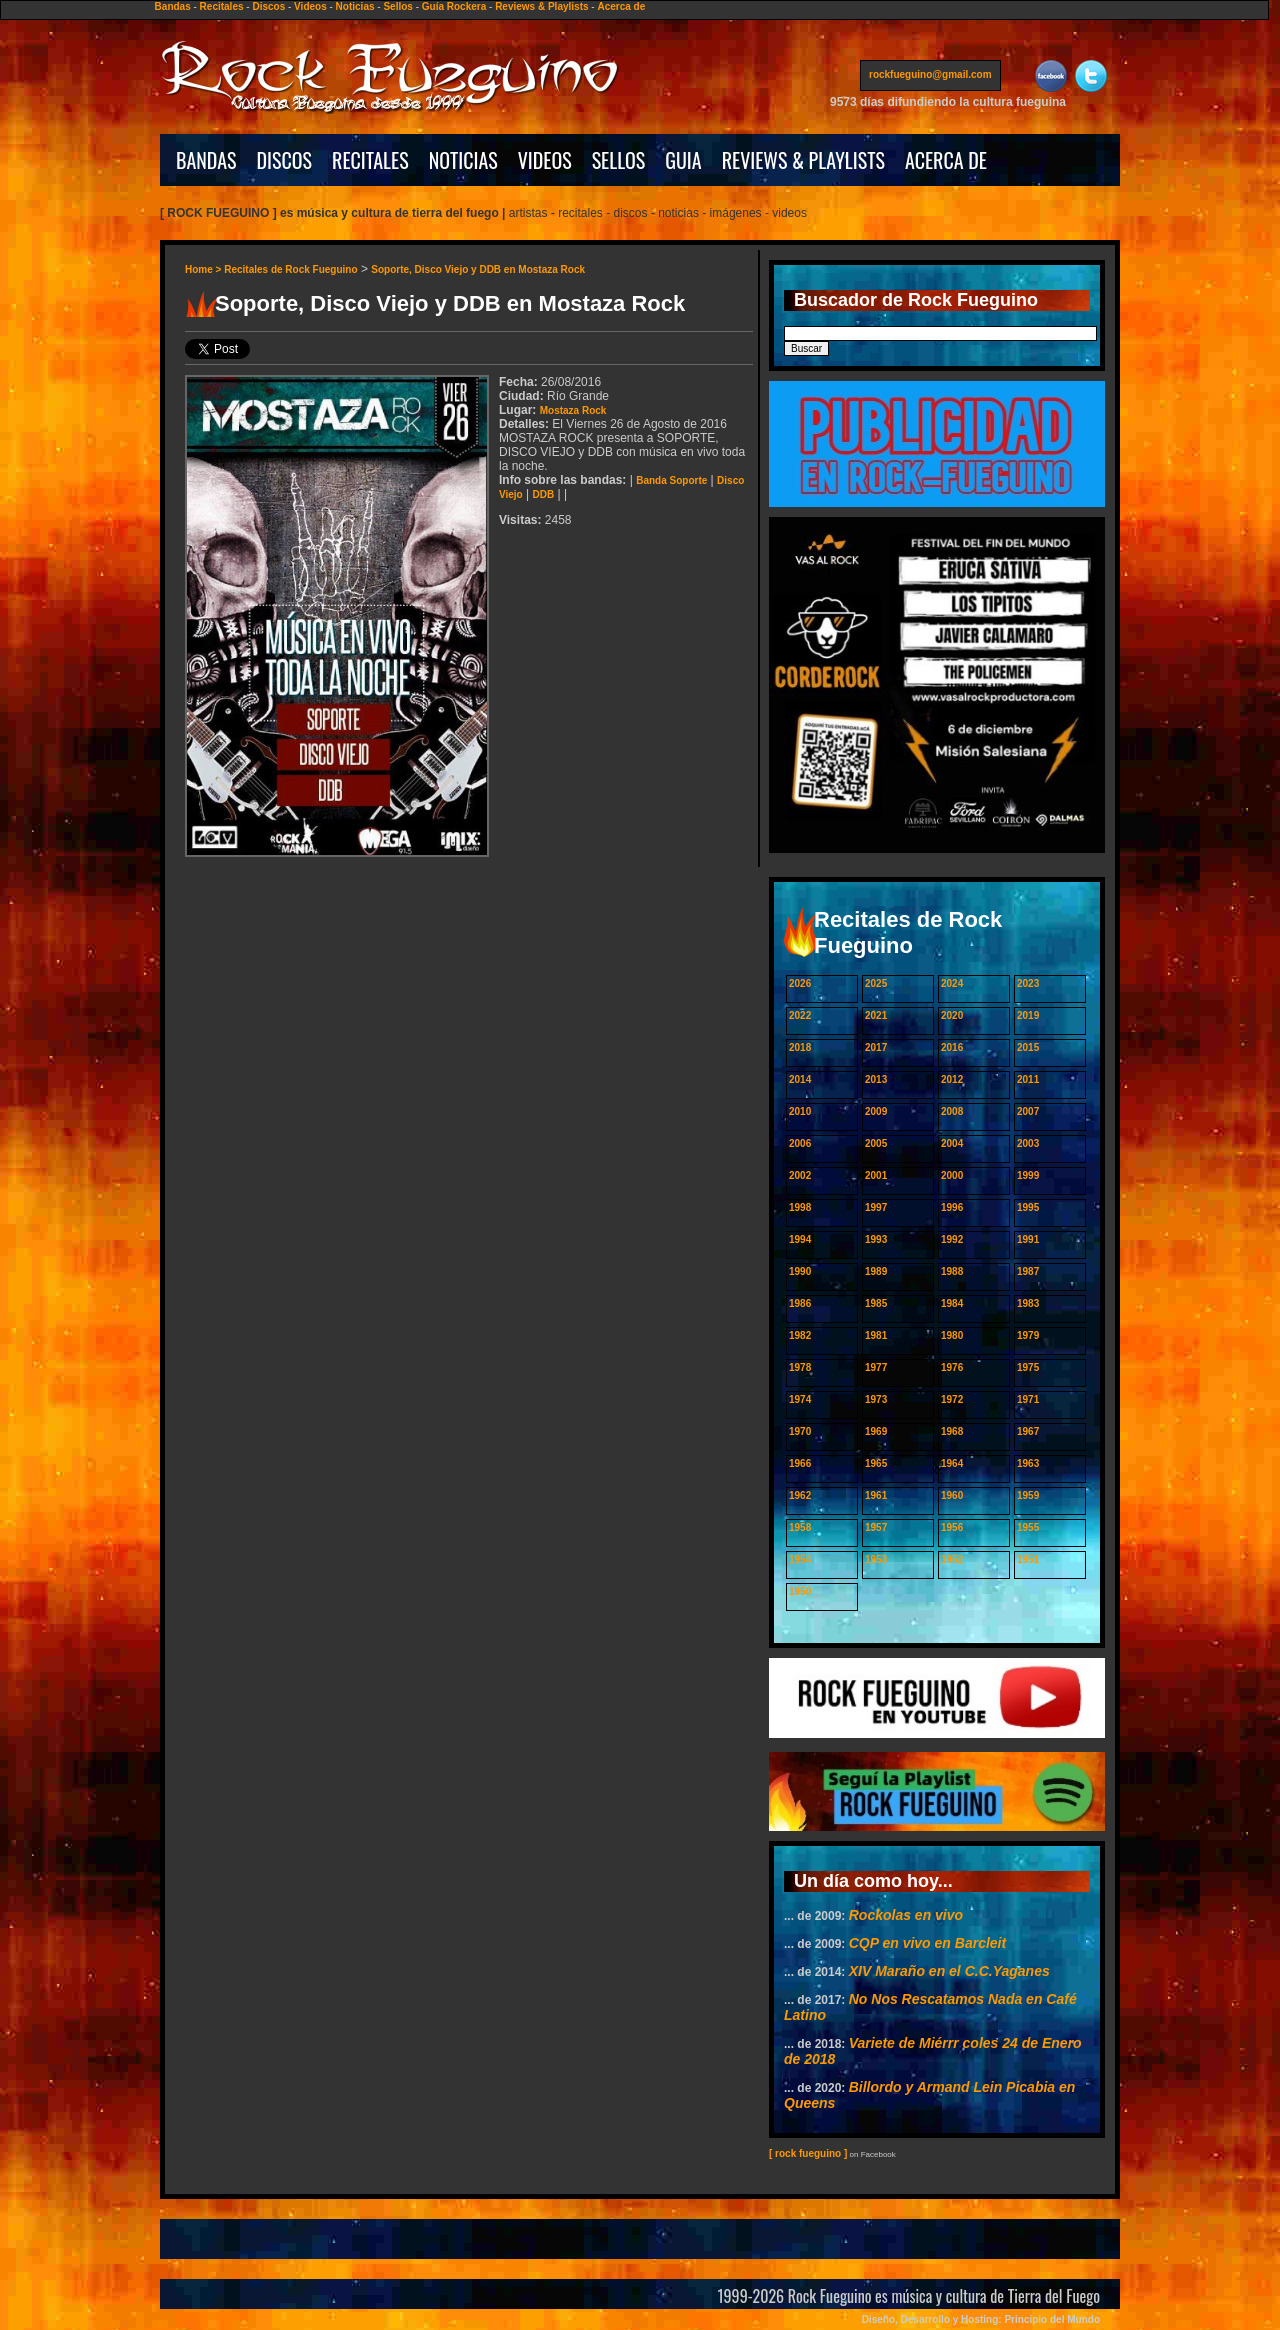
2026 (800, 983)
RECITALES (370, 160)
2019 (1028, 1015)
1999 (1028, 1175)
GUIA (683, 160)
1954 (800, 1559)
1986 (800, 1303)
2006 (800, 1143)
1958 (800, 1527)
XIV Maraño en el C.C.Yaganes (949, 1971)
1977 (876, 1367)
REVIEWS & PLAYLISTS (803, 160)
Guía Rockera (454, 6)
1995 (1028, 1207)
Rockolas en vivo (906, 1915)
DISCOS (285, 160)
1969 (876, 1431)
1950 (800, 1591)
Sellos (397, 6)
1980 (952, 1335)
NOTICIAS (463, 160)
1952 (952, 1559)
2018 (800, 1047)
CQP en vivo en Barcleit (927, 1943)
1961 (876, 1495)
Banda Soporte (671, 480)
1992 (952, 1239)
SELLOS (619, 160)
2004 (952, 1143)
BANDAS (206, 160)
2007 (1028, 1111)
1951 (1028, 1559)
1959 (1028, 1495)
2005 (876, 1143)
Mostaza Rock (573, 410)
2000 (952, 1175)
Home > (204, 269)
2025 (876, 983)
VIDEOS (545, 160)
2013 (876, 1079)
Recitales (222, 6)
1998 (800, 1207)
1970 (800, 1431)
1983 (1028, 1303)
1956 (952, 1527)
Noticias (355, 6)
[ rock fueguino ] (808, 2153)
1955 (1028, 1527)
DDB (544, 494)
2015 (1028, 1047)
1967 (1028, 1431)
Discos (268, 6)
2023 (1028, 983)
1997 (876, 1207)
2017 (876, 1047)
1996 (952, 1207)
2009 (876, 1111)
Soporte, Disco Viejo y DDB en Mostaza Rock (478, 269)
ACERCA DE (946, 160)
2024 (952, 983)
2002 (800, 1175)
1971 (1028, 1399)
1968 (952, 1431)
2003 (1028, 1143)
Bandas (173, 6)
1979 (1028, 1335)
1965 (876, 1463)
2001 (876, 1175)
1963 (1028, 1463)
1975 (1028, 1367)
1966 (800, 1463)
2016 (952, 1047)
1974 (800, 1399)
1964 (952, 1463)
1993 (876, 1239)
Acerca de (621, 6)
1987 (1028, 1271)
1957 (876, 1527)
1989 (876, 1271)
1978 (800, 1367)
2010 (800, 1111)
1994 (800, 1239)
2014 (800, 1079)
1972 (952, 1399)
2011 (1028, 1079)
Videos (310, 6)
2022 (800, 1015)
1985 (876, 1303)
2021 (876, 1015)
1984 (952, 1303)
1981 (876, 1335)
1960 (952, 1495)
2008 (952, 1111)
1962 (800, 1495)
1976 (952, 1367)
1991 (1028, 1239)
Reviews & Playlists (541, 6)
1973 (876, 1399)
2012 (952, 1079)
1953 (876, 1559)
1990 (800, 1271)
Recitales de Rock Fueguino (290, 269)
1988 (952, 1271)
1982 (800, 1335)
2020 (952, 1015)
